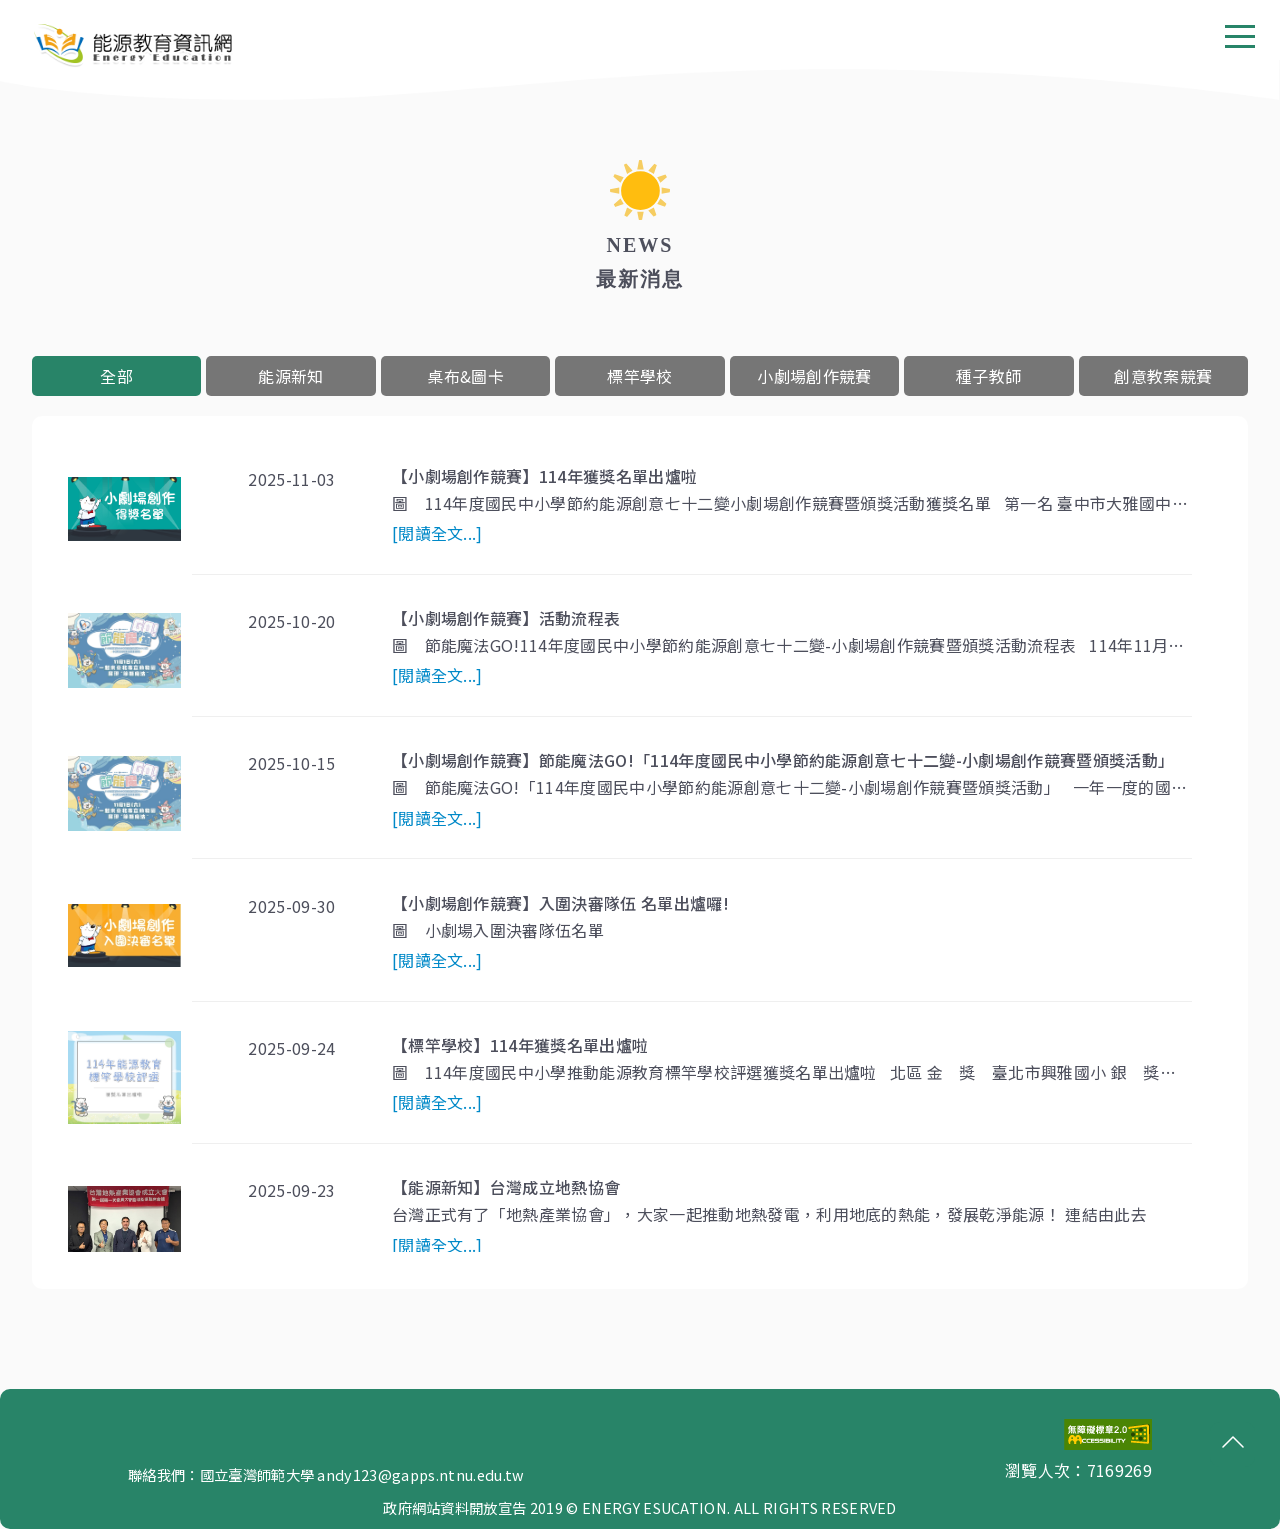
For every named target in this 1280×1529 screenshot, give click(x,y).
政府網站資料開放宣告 (454, 1507)
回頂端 (1227, 1444)
